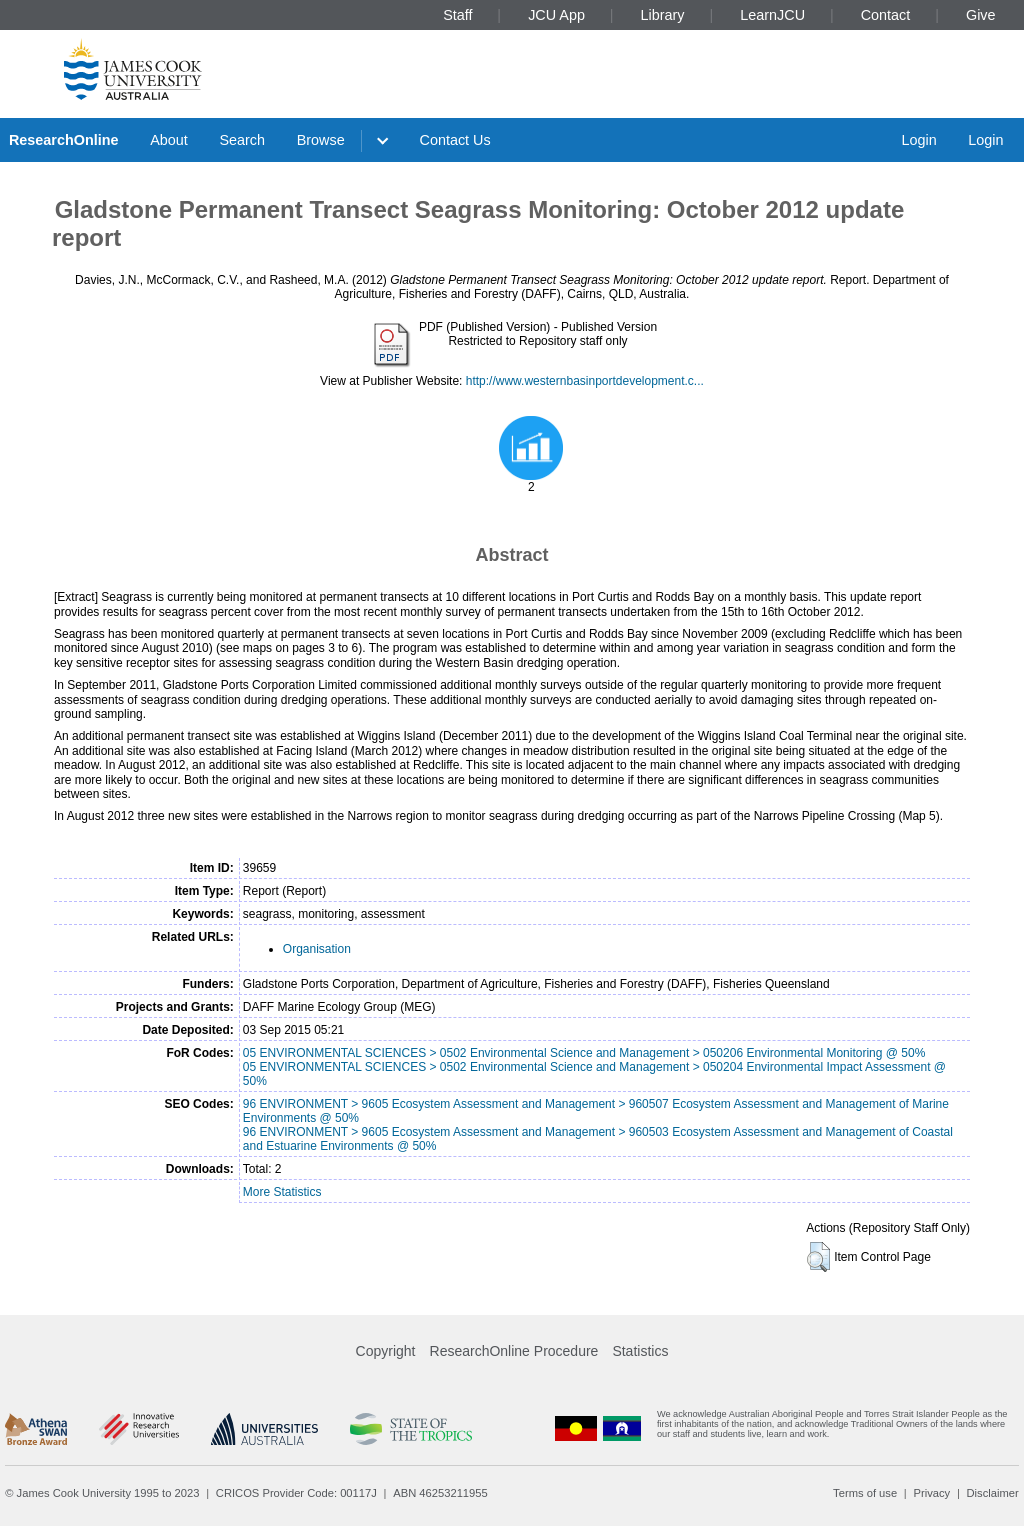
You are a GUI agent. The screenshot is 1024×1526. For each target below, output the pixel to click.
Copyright (386, 1351)
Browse (321, 140)
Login (918, 140)
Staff (457, 15)
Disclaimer (993, 1493)
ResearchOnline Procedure (514, 1351)
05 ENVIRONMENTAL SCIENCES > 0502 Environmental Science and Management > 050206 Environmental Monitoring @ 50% (584, 1053)
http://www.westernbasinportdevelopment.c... (585, 381)
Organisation (317, 949)
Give (981, 15)
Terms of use (865, 1493)
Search (242, 140)
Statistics (640, 1351)
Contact (886, 15)
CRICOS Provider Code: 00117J (296, 1493)
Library (663, 15)
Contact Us (455, 140)
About (169, 140)
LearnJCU (772, 15)
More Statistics (282, 1192)
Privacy (931, 1493)
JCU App (556, 15)
